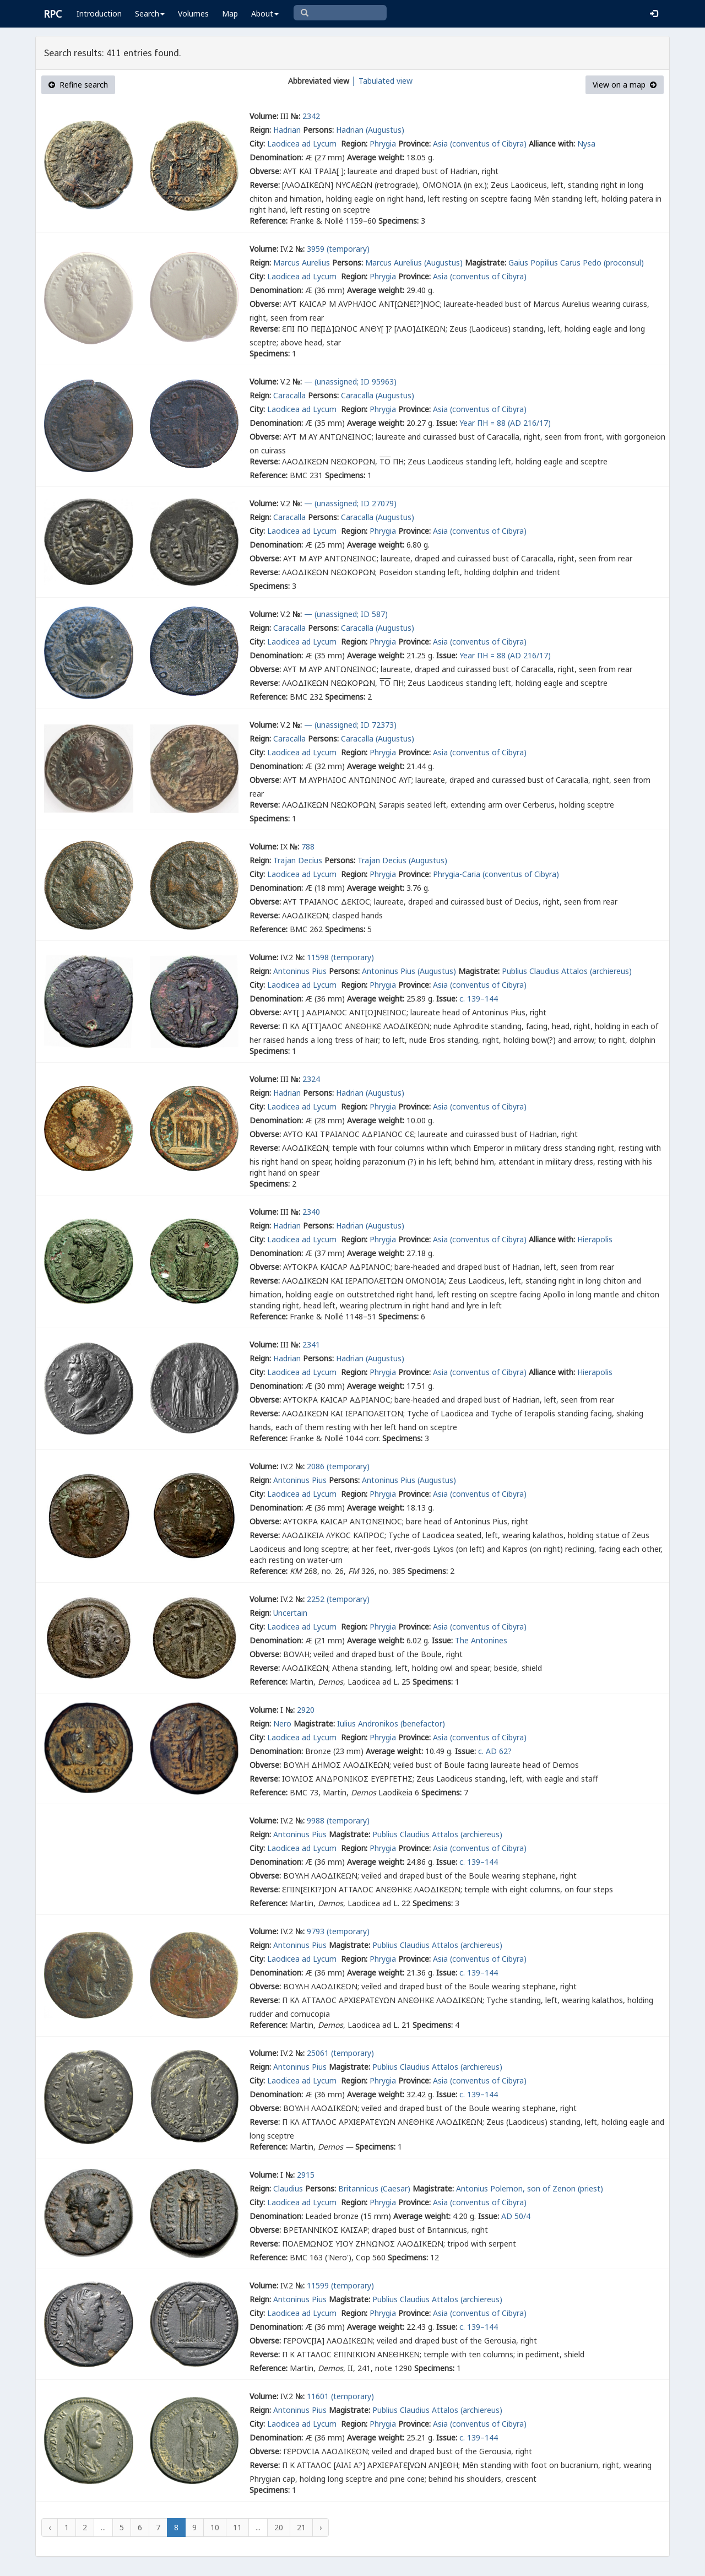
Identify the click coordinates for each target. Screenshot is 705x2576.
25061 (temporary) (340, 2053)
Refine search (78, 84)
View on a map (625, 84)
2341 (311, 1344)
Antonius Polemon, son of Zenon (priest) (529, 2188)
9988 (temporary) (338, 1820)
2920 (305, 1709)
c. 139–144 (478, 998)
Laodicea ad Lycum (303, 143)
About (265, 13)
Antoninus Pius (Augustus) (409, 971)
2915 (305, 2174)
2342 (311, 116)
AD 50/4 (515, 2216)
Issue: (446, 423)
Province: (414, 143)
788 (307, 846)
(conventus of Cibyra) (488, 143)
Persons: (318, 130)
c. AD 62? (495, 1751)
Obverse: (265, 171)
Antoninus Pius (300, 971)
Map (230, 13)
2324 (311, 1079)
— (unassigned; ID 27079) (350, 503)
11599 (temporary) (340, 2285)
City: (257, 143)
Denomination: (276, 157)
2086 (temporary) (338, 1466)
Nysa (586, 143)
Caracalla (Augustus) (377, 395)
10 (214, 2527)
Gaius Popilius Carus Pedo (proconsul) (576, 262)
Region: (354, 143)
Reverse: (265, 185)
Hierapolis (594, 1239)
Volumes (193, 13)
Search (150, 13)
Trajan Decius (297, 860)
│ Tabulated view (381, 80)
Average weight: (375, 157)
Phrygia (383, 143)
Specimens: (398, 220)
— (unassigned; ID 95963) (350, 381)
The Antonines (481, 1640)
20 (278, 2527)
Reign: (260, 130)
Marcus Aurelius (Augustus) (414, 262)
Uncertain (290, 1613)
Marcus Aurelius (301, 262)
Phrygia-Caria (456, 874)
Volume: (264, 116)
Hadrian (287, 130)
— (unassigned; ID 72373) (350, 724)
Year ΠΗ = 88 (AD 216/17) (505, 423)
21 (301, 2527)
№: (295, 116)
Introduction (99, 13)
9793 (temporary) (338, 1931)
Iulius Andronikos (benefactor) (391, 1723)
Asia (440, 143)
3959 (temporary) (338, 248)
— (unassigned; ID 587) (346, 614)
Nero (282, 1723)
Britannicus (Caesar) (374, 2188)
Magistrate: (485, 262)
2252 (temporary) (338, 1599)
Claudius (288, 2188)
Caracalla (289, 395)
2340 (311, 1211)
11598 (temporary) (340, 957)
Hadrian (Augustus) (370, 130)
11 (237, 2527)
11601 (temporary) (340, 2396)
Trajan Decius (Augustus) (402, 860)
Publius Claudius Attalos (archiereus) (567, 971)
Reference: (269, 220)
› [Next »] (320, 2527)
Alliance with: (552, 143)
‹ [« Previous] (49, 2527)
